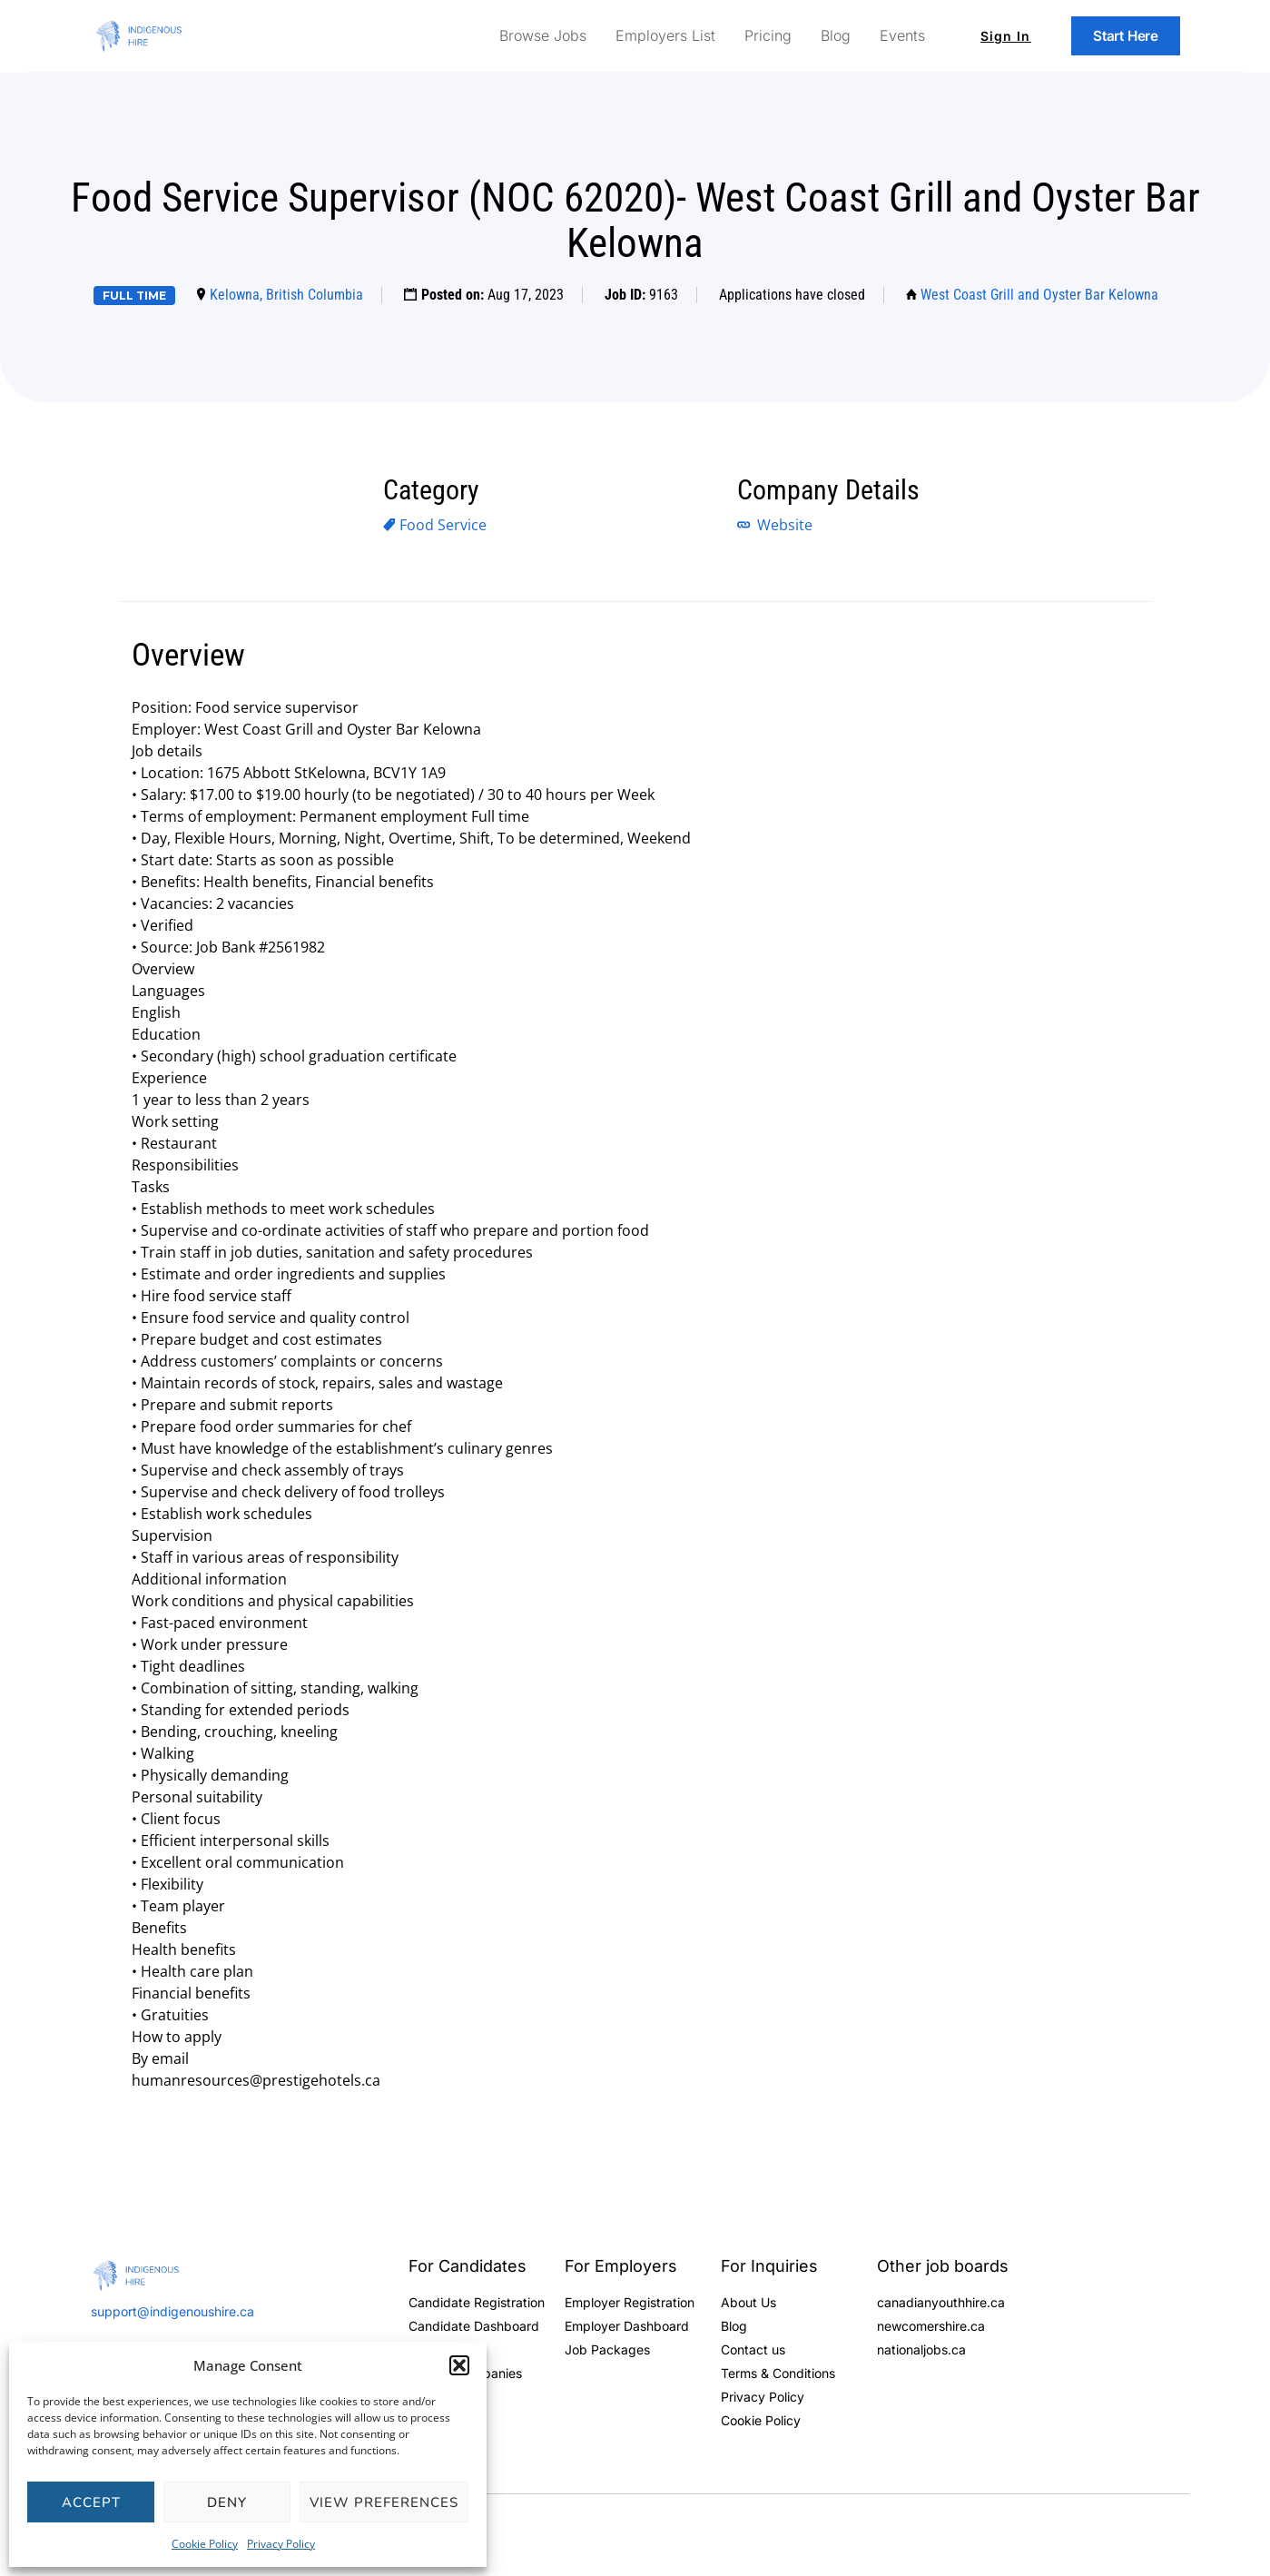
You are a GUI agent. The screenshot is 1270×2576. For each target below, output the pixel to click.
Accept (91, 2502)
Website (782, 525)
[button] (459, 2365)
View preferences (384, 2502)
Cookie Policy (205, 2543)
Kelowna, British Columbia (286, 294)
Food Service (443, 525)
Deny (227, 2502)
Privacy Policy (281, 2543)
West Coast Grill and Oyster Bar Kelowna (1039, 294)
